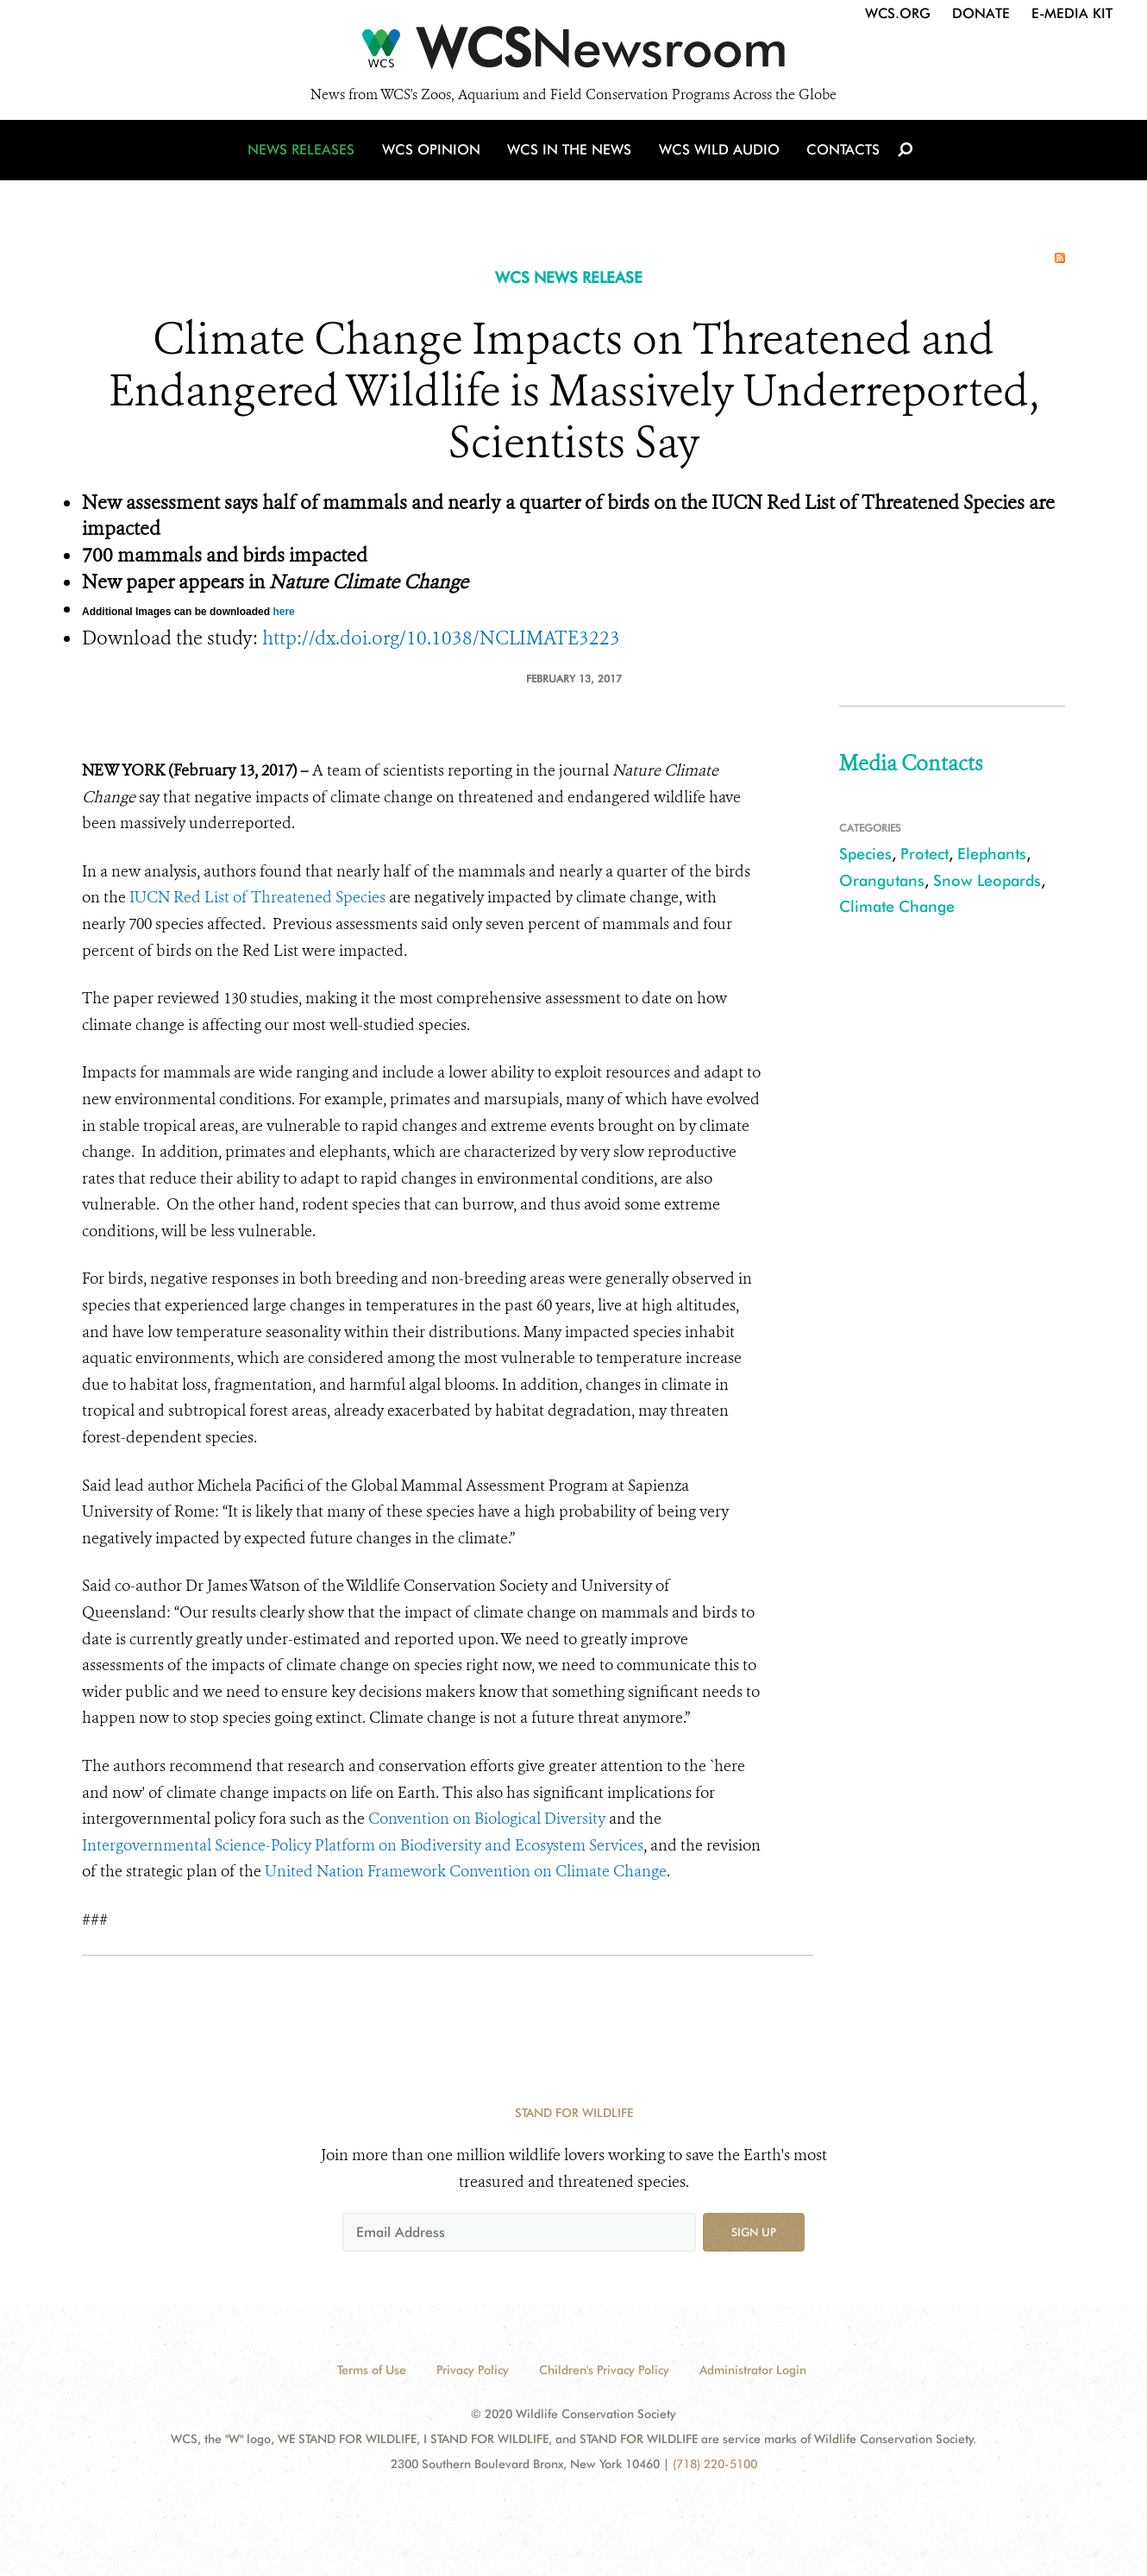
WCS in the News (570, 157)
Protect (924, 854)
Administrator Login (752, 2370)
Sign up (753, 2232)
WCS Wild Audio (718, 157)
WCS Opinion (434, 157)
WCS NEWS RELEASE (568, 277)
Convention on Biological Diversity (486, 1818)
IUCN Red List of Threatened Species (257, 897)
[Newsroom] (573, 53)
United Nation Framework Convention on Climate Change (466, 1871)
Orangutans (881, 880)
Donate (981, 13)
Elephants (991, 854)
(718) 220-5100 (715, 2464)
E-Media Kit (1072, 13)
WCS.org (898, 13)
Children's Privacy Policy (604, 2370)
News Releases (306, 157)
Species (865, 854)
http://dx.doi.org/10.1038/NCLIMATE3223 (441, 637)
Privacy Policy (472, 2370)
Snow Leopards (987, 880)
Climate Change (897, 906)
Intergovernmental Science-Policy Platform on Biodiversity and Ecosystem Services (362, 1845)
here (283, 612)
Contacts (839, 157)
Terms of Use (371, 2370)
